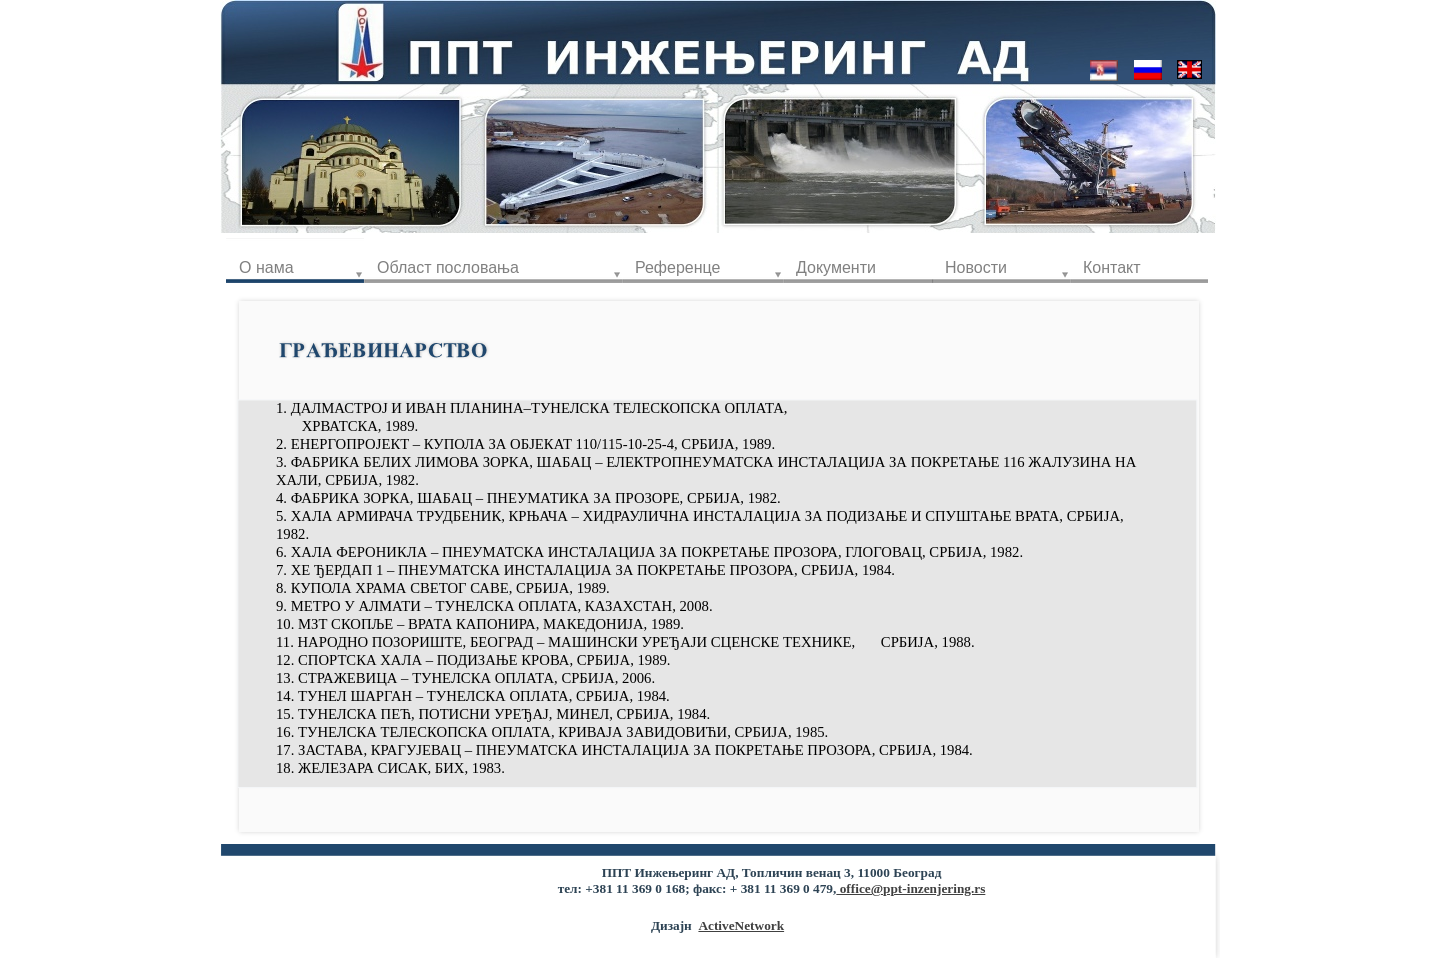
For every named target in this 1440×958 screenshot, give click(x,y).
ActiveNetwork (741, 925)
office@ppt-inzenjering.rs (910, 888)
